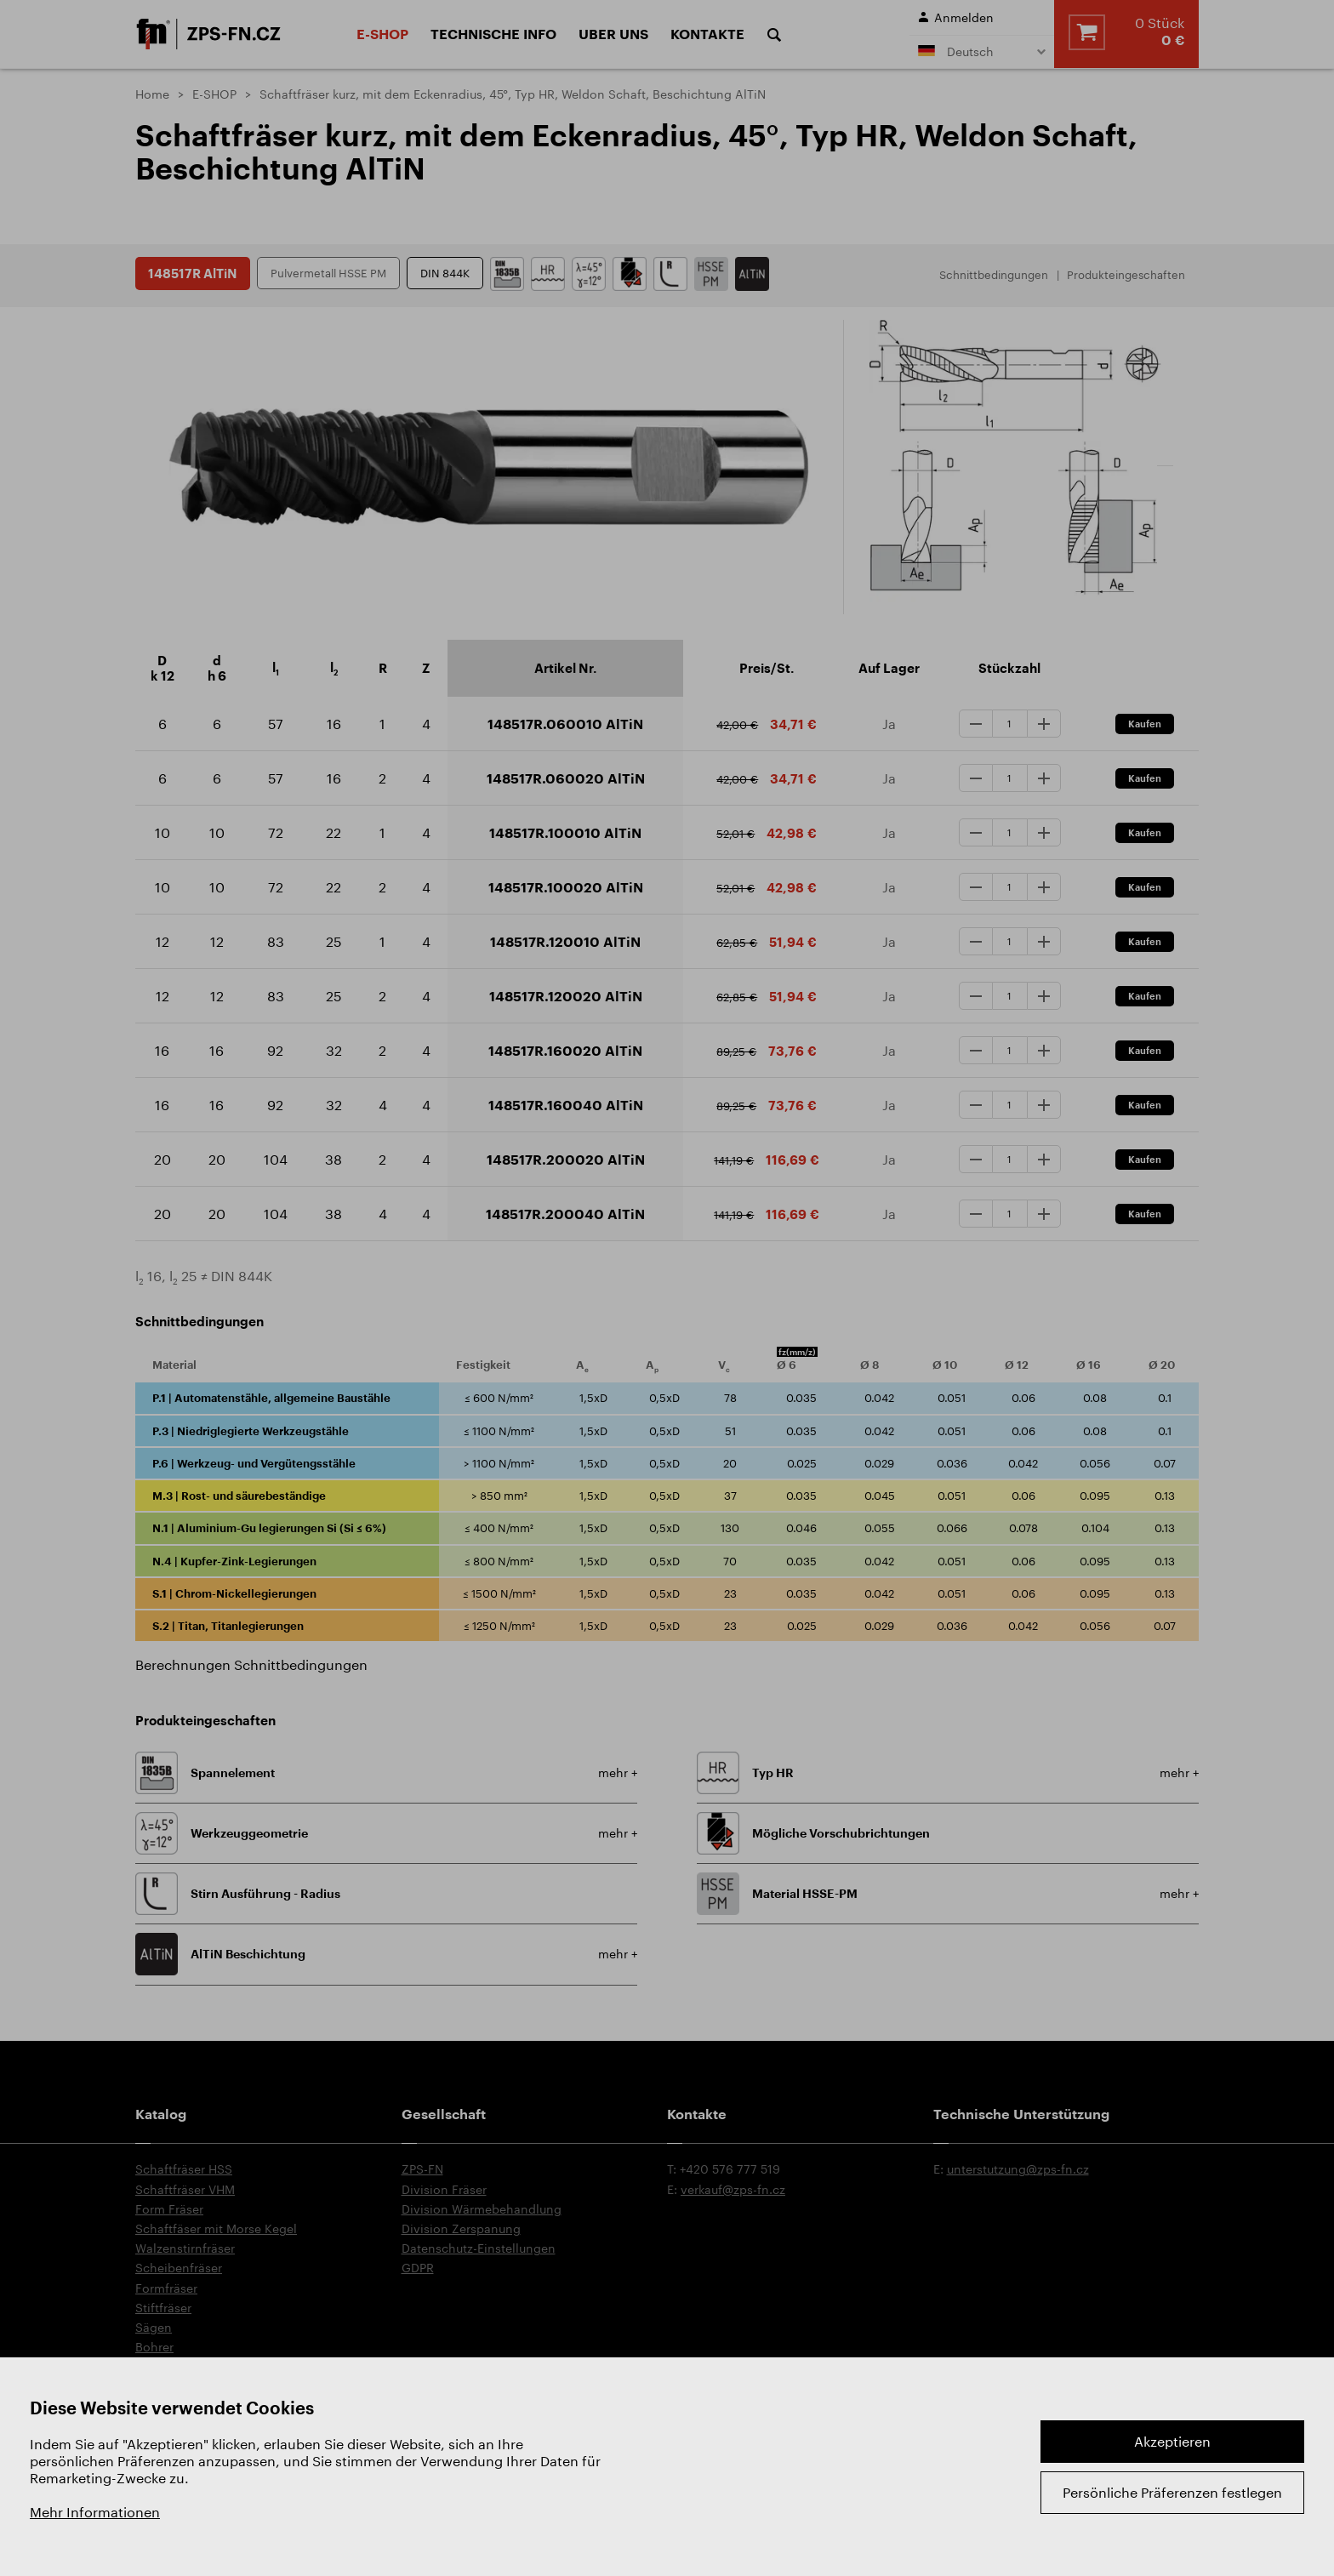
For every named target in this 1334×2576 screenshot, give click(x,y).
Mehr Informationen (95, 2512)
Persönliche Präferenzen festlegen (1172, 2492)
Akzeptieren (1172, 2441)
